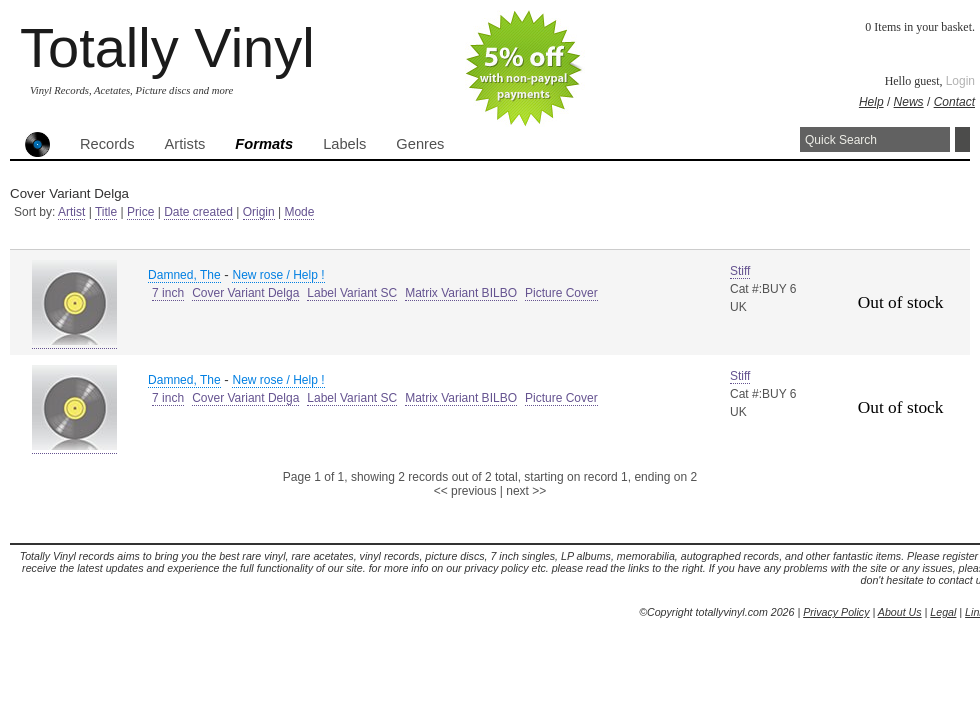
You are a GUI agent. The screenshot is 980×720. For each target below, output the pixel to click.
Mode (299, 212)
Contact (954, 102)
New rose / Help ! (278, 275)
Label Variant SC (352, 293)
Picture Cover (561, 293)
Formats (264, 144)
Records (107, 144)
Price (140, 212)
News (909, 102)
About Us (900, 612)
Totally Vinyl (167, 47)
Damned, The (184, 275)
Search (962, 139)
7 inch (168, 293)
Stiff (740, 271)
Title (106, 212)
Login (960, 81)
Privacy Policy (836, 612)
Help (871, 102)
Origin (259, 212)
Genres (420, 144)
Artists (185, 144)
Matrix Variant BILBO (461, 293)
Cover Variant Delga (245, 293)
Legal (943, 612)
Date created (198, 212)
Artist (71, 212)
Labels (344, 144)
